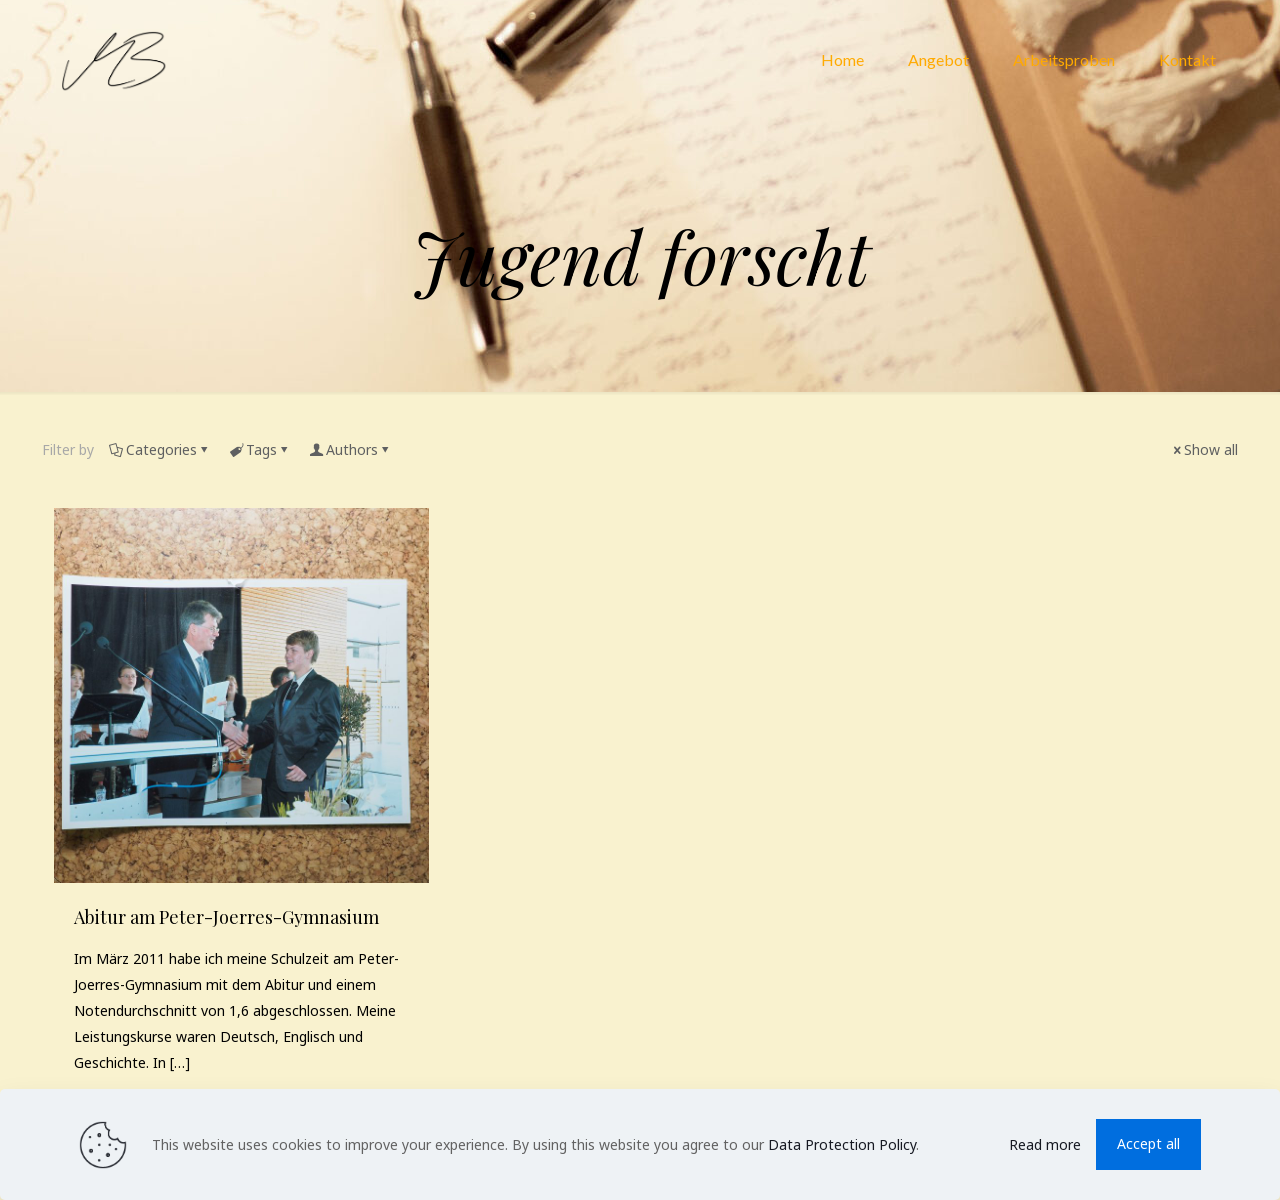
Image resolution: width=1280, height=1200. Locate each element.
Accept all (1148, 1143)
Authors (350, 449)
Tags (260, 449)
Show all (1204, 449)
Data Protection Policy (842, 1144)
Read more (1045, 1144)
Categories (160, 449)
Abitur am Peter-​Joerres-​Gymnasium (226, 917)
